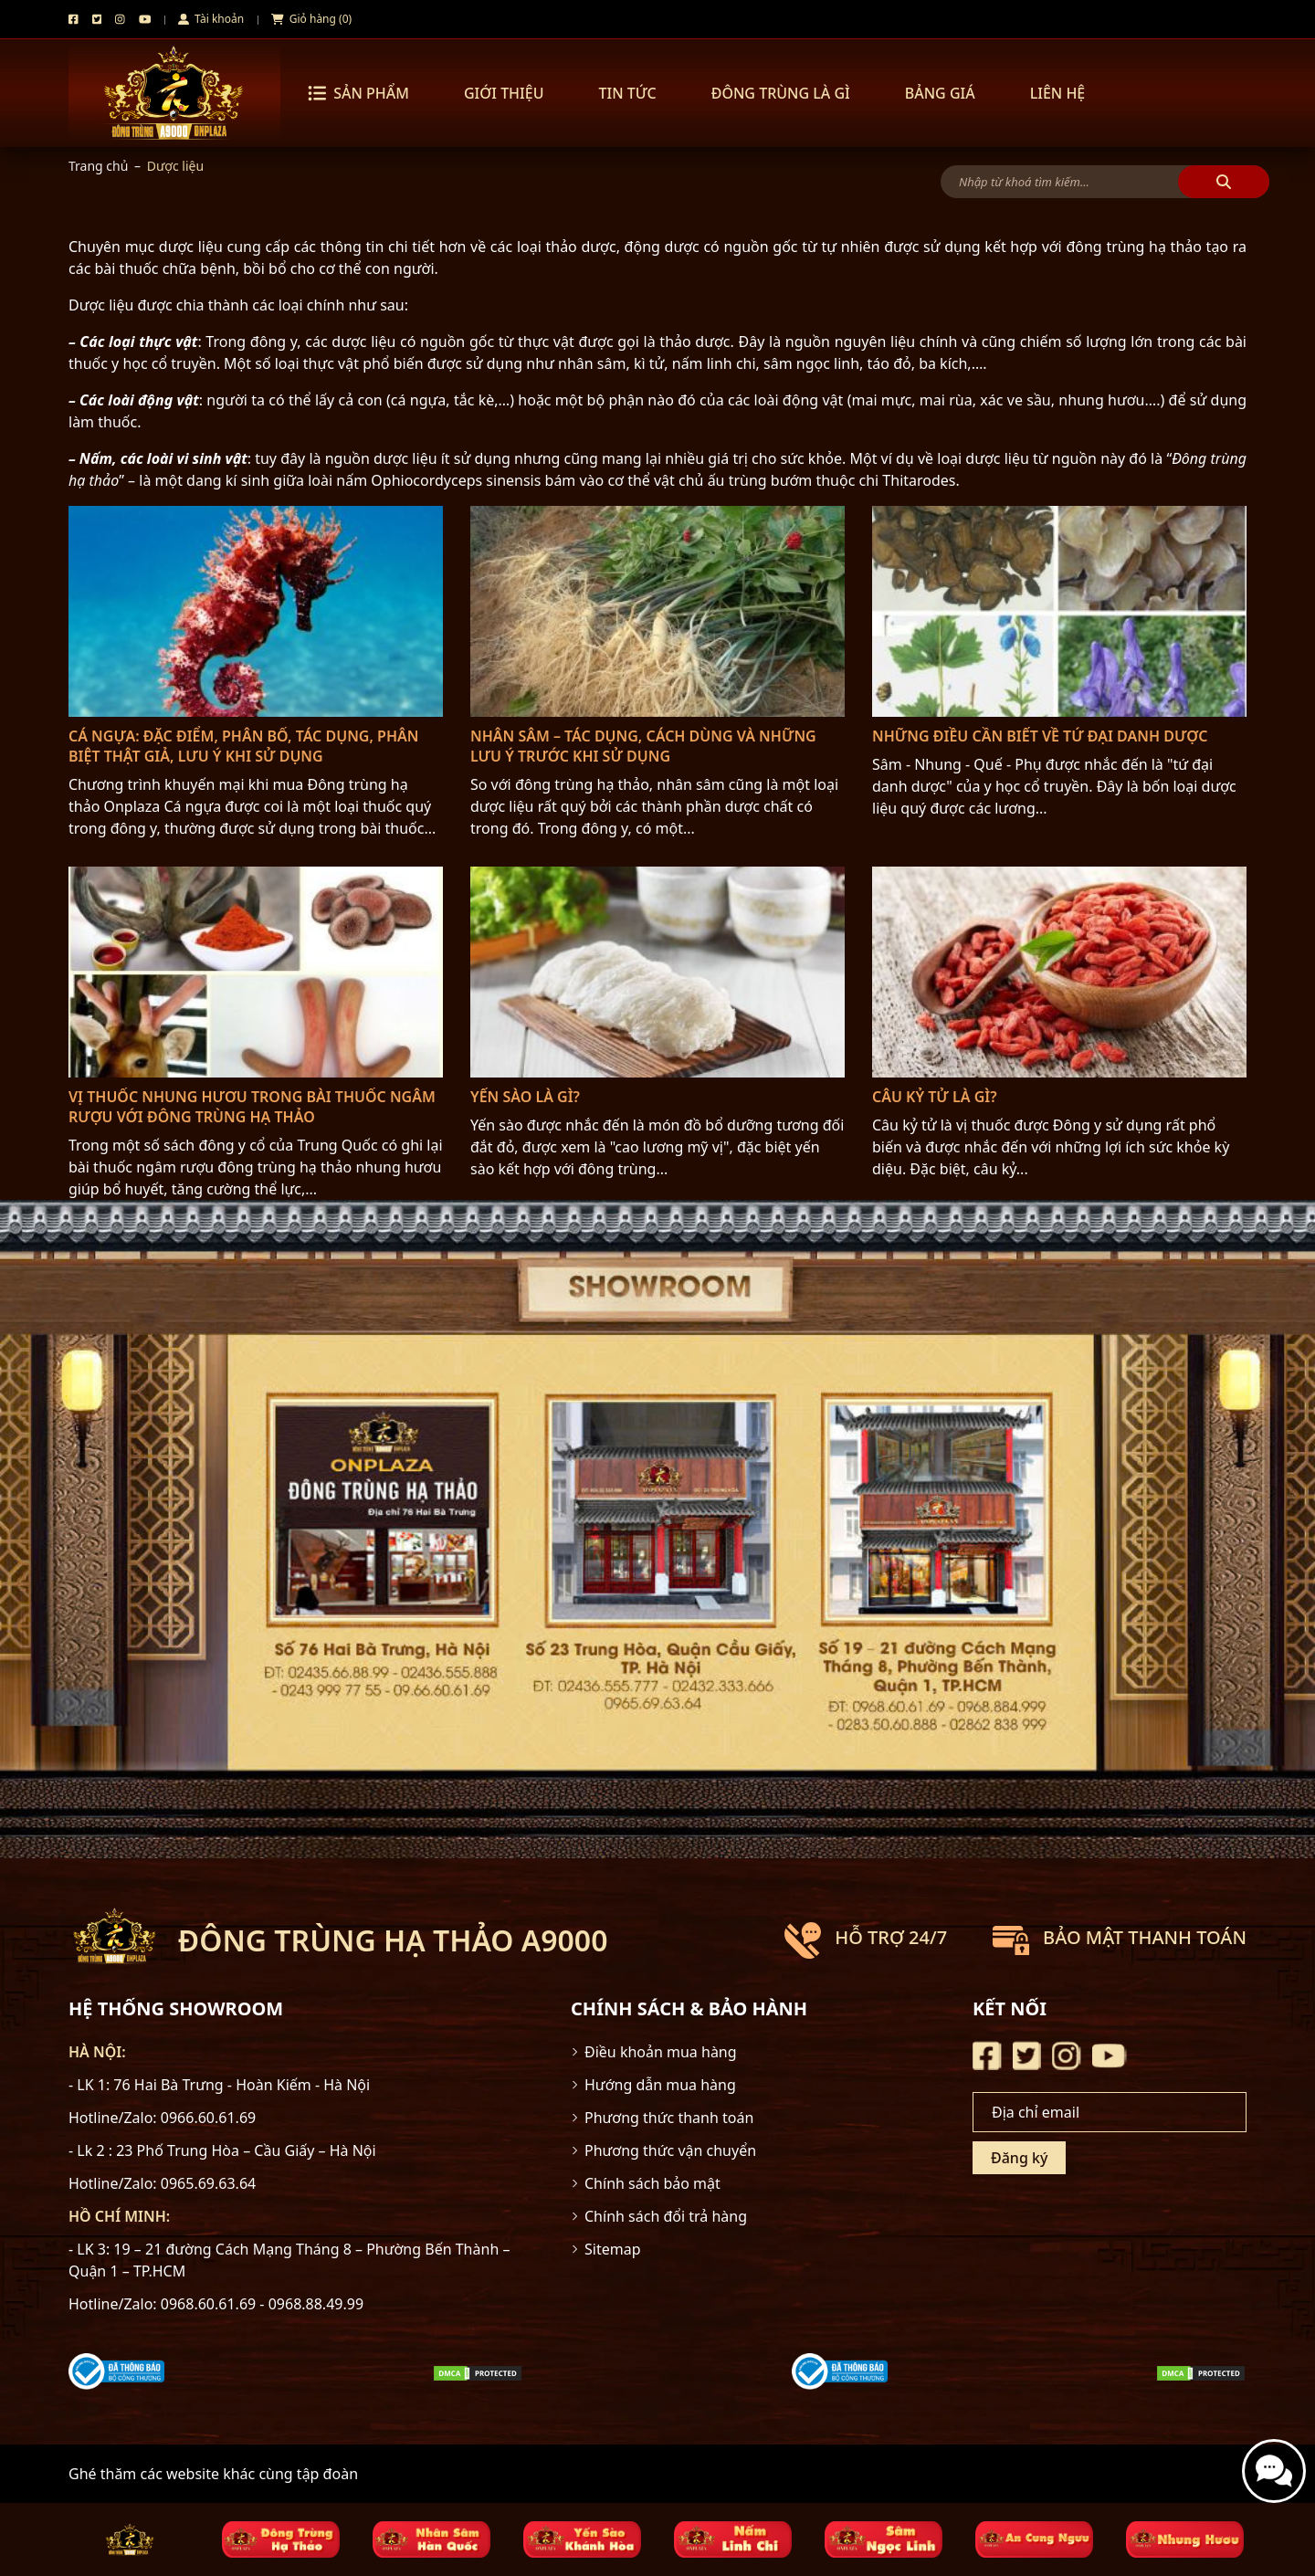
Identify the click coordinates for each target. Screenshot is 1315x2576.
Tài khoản (211, 18)
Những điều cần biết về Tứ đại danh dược (1039, 736)
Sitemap (612, 2249)
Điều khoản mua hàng (660, 2052)
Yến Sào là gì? (525, 1097)
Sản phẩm (358, 93)
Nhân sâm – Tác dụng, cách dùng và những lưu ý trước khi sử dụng (643, 746)
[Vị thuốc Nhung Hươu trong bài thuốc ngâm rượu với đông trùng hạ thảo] (255, 972)
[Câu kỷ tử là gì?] (1059, 972)
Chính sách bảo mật (652, 2183)
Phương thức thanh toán (668, 2118)
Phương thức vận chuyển (670, 2150)
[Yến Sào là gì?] (657, 972)
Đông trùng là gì (780, 93)
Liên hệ (1058, 93)
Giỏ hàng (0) (311, 18)
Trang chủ (98, 165)
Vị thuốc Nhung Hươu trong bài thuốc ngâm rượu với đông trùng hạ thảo (252, 1107)
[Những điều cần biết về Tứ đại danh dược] (1059, 611)
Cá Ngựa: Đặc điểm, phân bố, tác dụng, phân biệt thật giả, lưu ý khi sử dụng (243, 746)
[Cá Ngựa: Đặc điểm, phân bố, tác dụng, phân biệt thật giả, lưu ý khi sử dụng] (255, 611)
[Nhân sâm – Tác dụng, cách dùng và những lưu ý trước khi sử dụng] (657, 611)
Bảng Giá (940, 93)
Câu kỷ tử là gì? (934, 1097)
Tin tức (627, 93)
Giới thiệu (504, 93)
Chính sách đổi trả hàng (665, 2216)
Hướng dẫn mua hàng (660, 2085)
